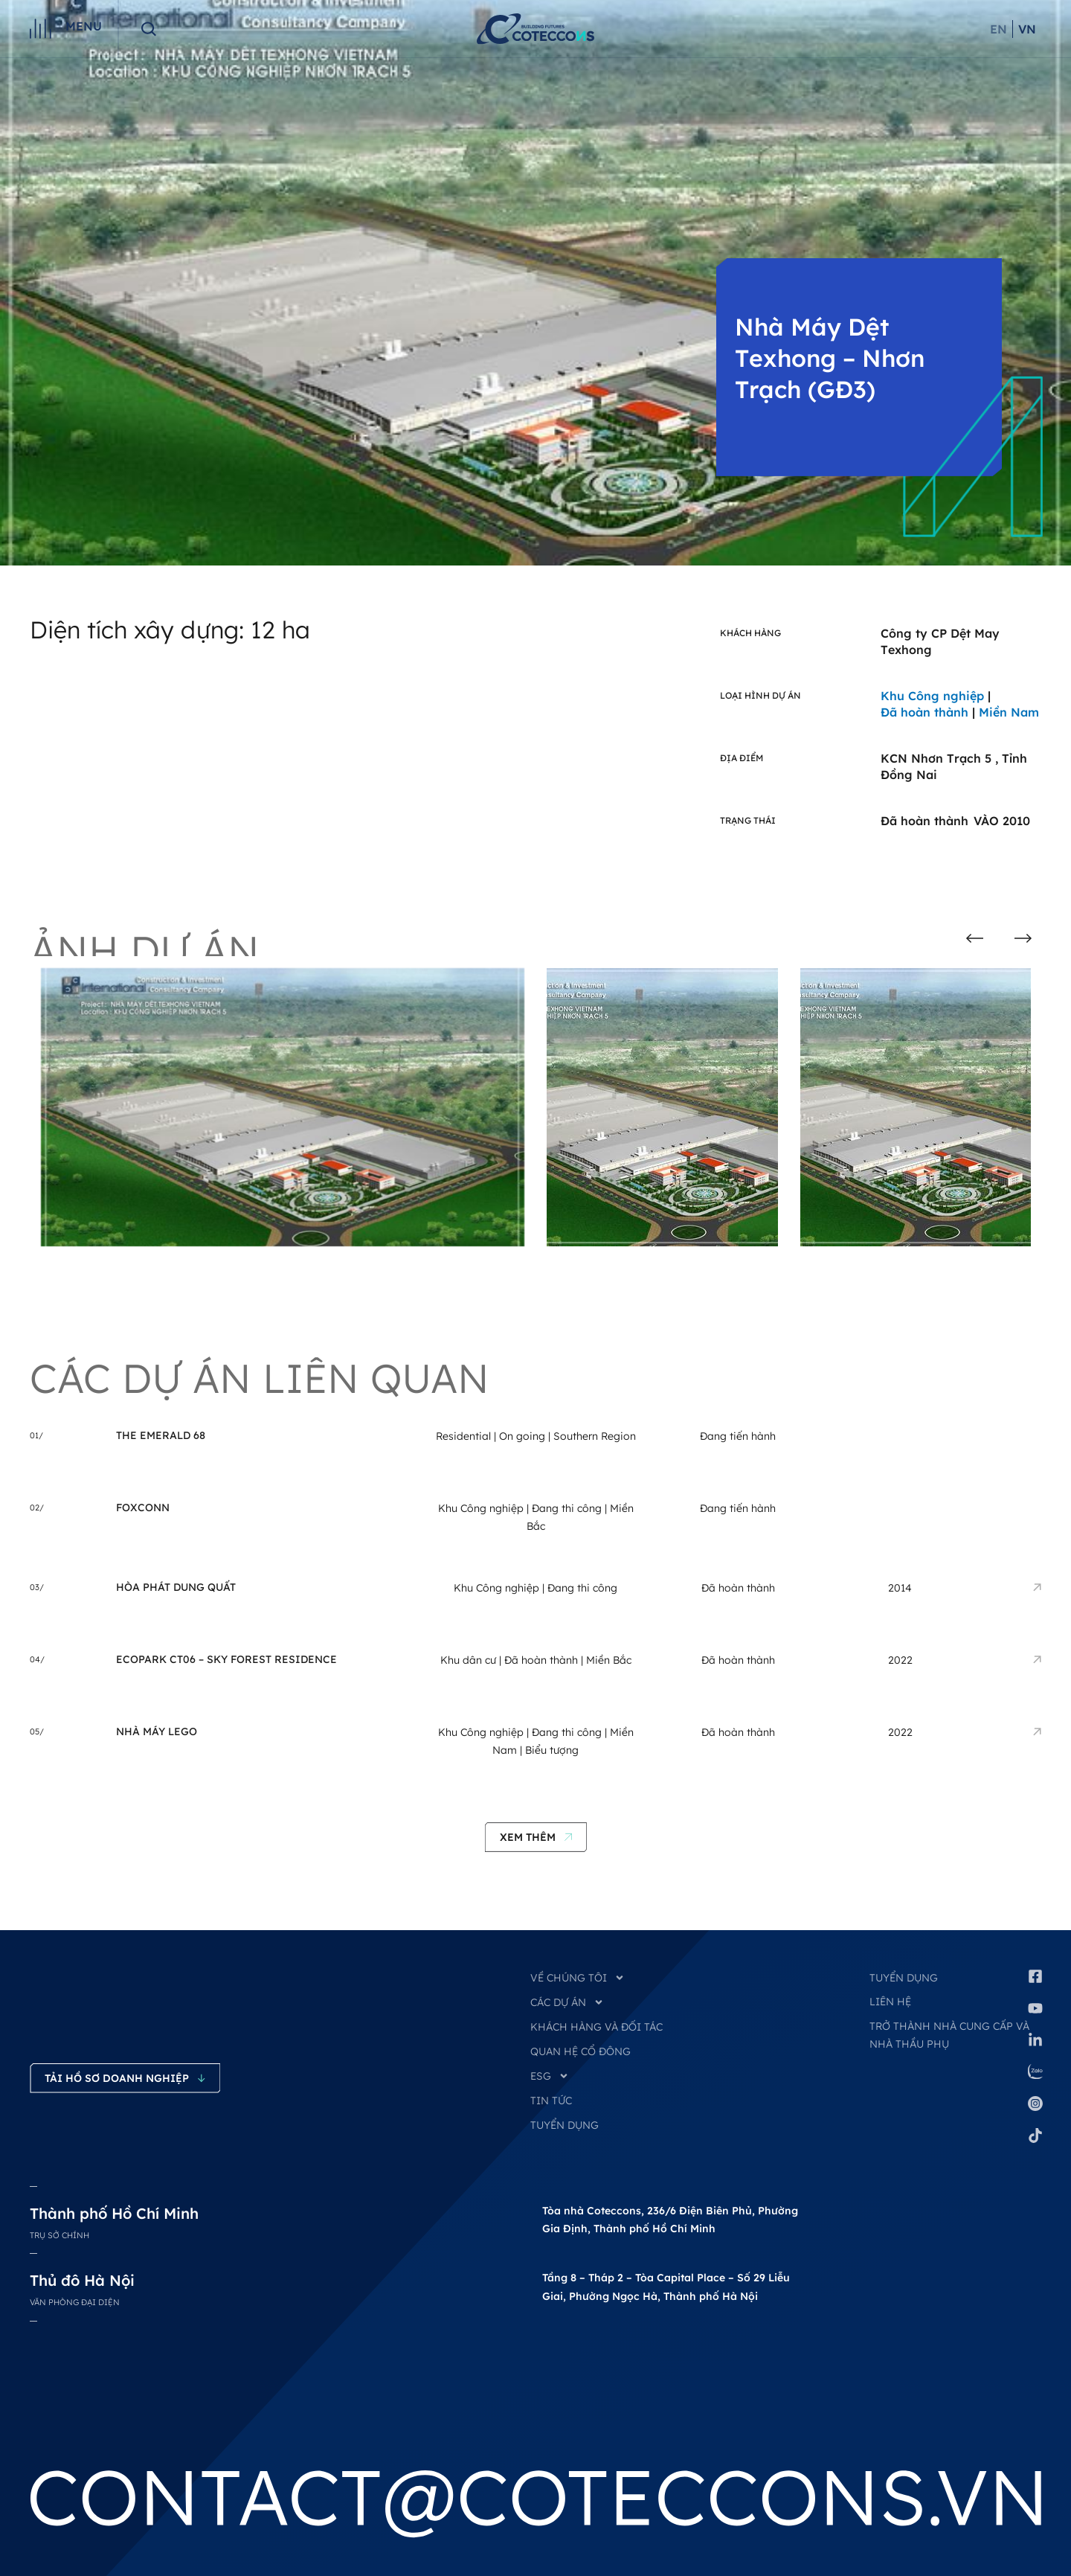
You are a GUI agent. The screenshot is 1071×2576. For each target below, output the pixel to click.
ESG (549, 2076)
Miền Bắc (608, 1660)
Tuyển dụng (903, 1977)
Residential (463, 1436)
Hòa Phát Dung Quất (176, 1587)
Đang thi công (567, 1508)
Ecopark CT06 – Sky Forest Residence (226, 1659)
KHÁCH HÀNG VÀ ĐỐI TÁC (596, 2027)
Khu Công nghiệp (481, 1508)
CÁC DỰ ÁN (567, 2002)
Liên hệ (890, 2001)
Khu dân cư (468, 1660)
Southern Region (594, 1436)
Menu (83, 26)
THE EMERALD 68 (160, 1435)
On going (522, 1436)
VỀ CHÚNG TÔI (577, 1978)
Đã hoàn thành (541, 1660)
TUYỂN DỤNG (564, 2125)
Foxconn (143, 1507)
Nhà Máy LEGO (156, 1731)
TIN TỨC (551, 2100)
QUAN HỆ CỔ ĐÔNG (580, 2051)
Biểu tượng (552, 1750)
